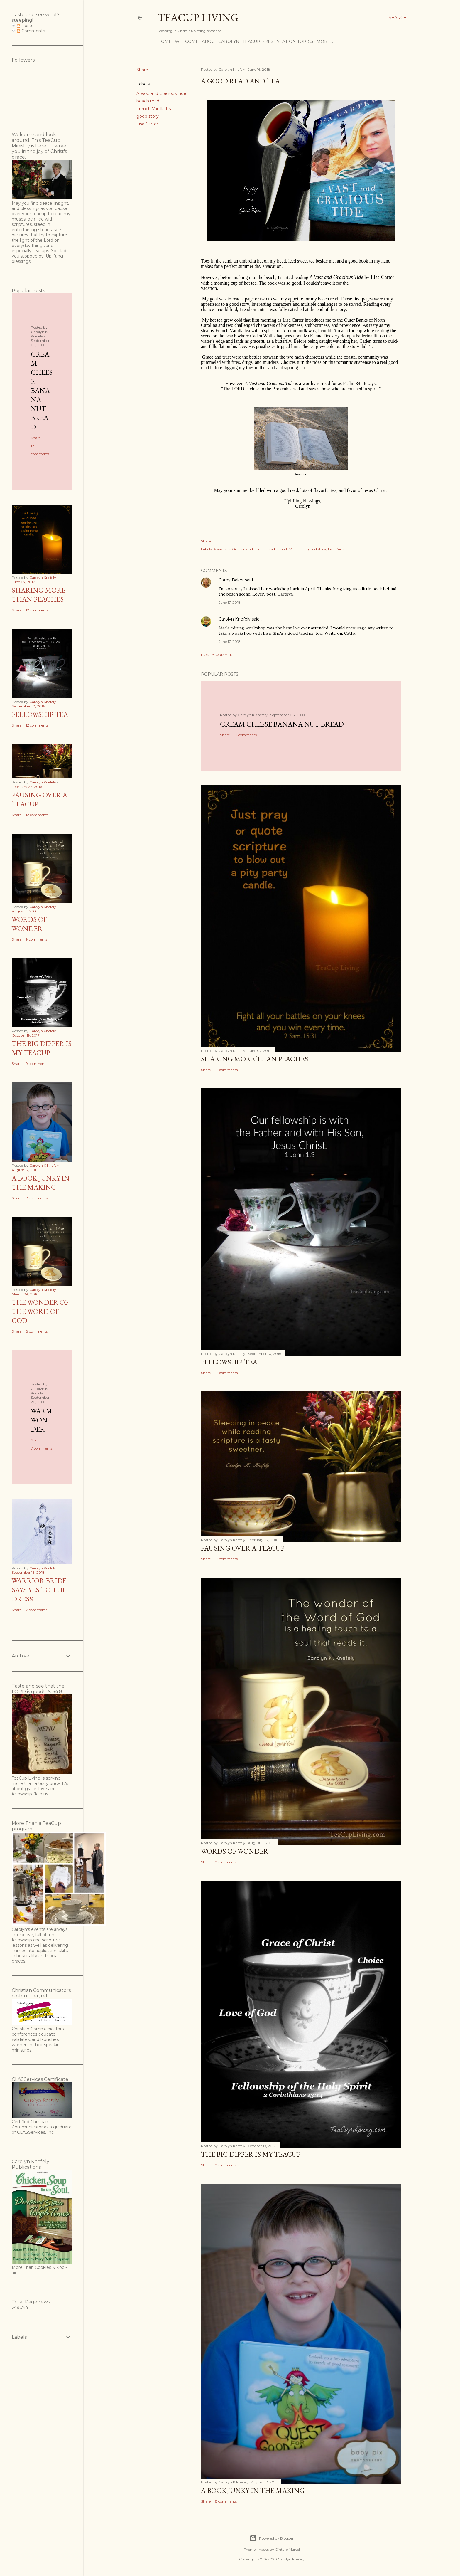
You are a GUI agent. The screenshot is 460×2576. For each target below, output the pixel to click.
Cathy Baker (231, 580)
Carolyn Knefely (235, 619)
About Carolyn (220, 41)
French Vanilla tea (154, 108)
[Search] (398, 18)
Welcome (187, 41)
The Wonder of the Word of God (40, 1311)
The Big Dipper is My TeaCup (251, 2154)
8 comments (226, 2501)
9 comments (225, 1862)
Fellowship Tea (229, 1361)
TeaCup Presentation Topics (278, 41)
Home (165, 41)
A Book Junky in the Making (253, 2490)
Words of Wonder (234, 1851)
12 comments (245, 735)
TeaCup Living (198, 17)
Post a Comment (218, 655)
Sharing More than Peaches (254, 1058)
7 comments (41, 1448)
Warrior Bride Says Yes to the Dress (39, 1589)
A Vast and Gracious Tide (161, 93)
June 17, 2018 (230, 602)
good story (147, 116)
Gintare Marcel (287, 2549)
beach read (147, 101)
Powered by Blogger (272, 2538)
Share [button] (142, 70)
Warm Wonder (41, 1420)
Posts (25, 25)
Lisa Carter (147, 124)
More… (325, 41)
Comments (31, 30)
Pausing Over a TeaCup (243, 1548)
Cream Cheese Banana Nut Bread (282, 724)
